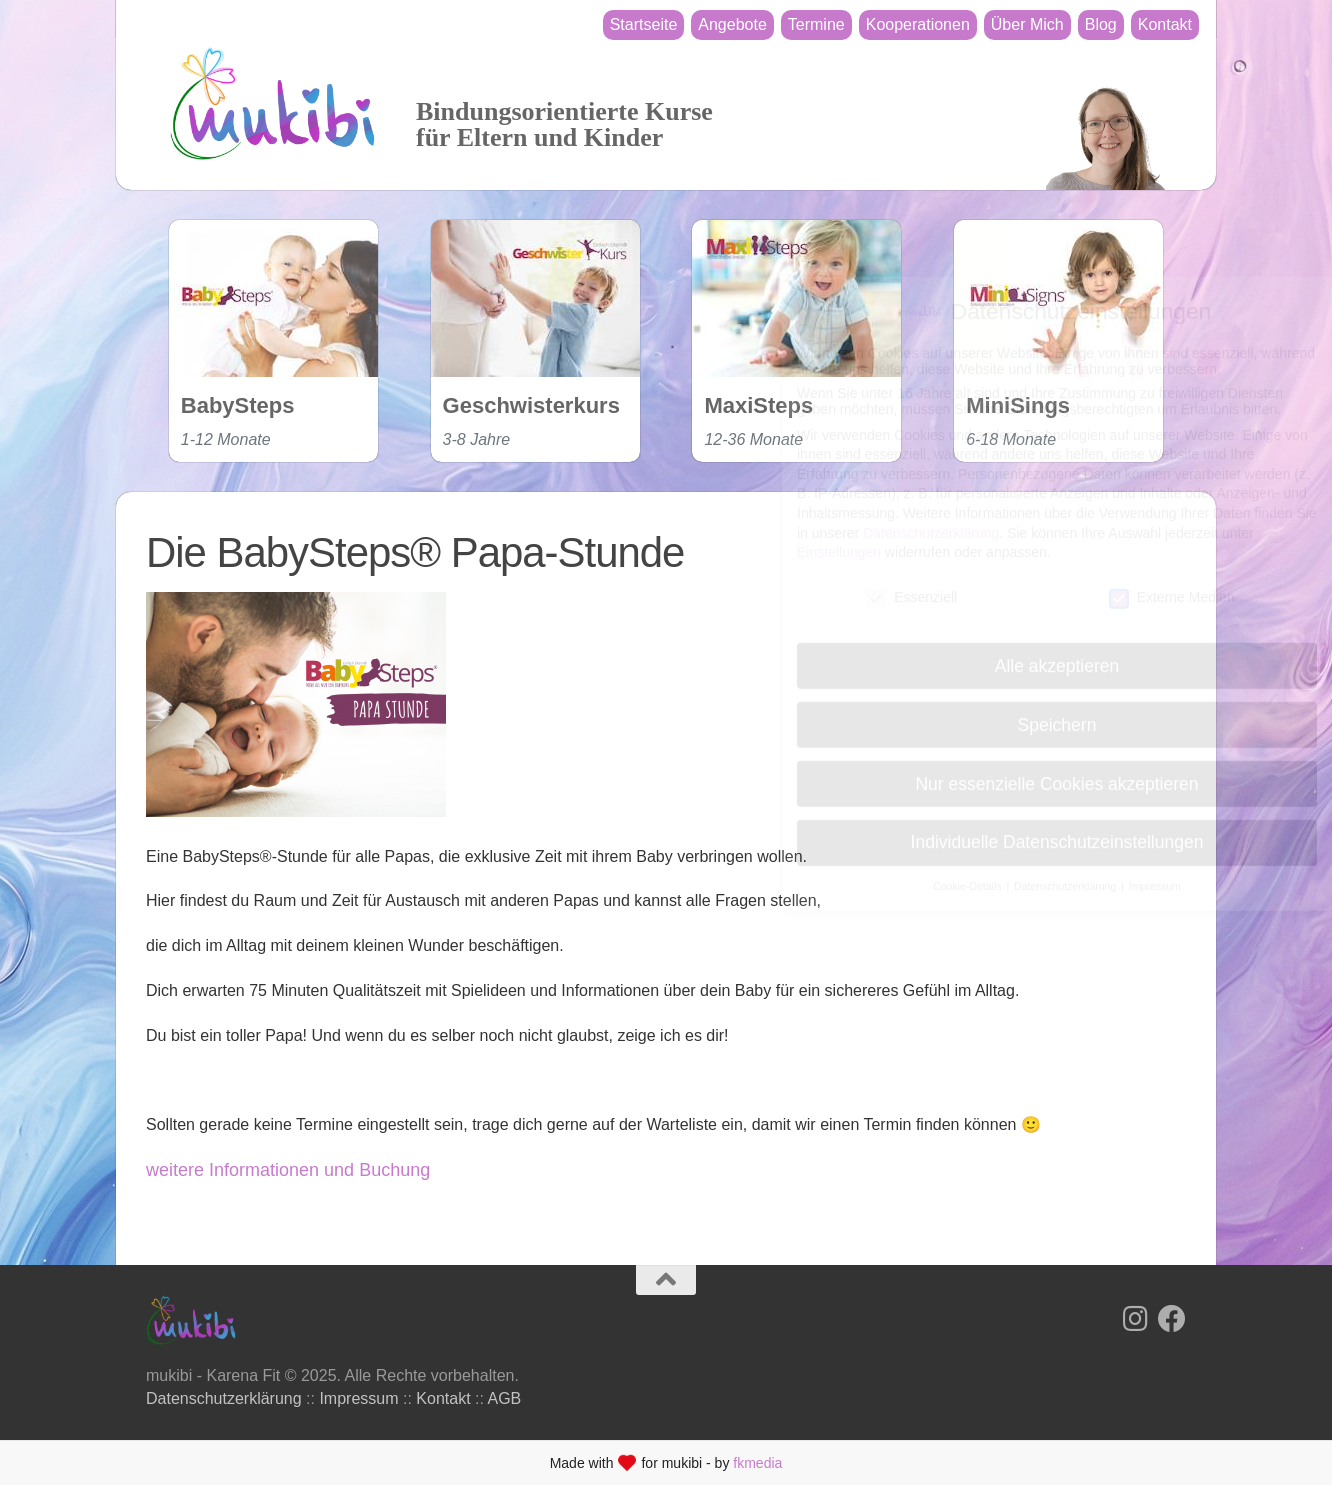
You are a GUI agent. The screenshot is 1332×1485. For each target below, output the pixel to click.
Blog (1101, 24)
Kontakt (1165, 24)
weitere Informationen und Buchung (288, 1170)
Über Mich (1027, 24)
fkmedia (757, 1463)
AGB (505, 1398)
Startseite (644, 24)
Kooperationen (918, 24)
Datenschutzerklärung (224, 1398)
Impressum (358, 1398)
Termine (816, 24)
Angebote (732, 24)
